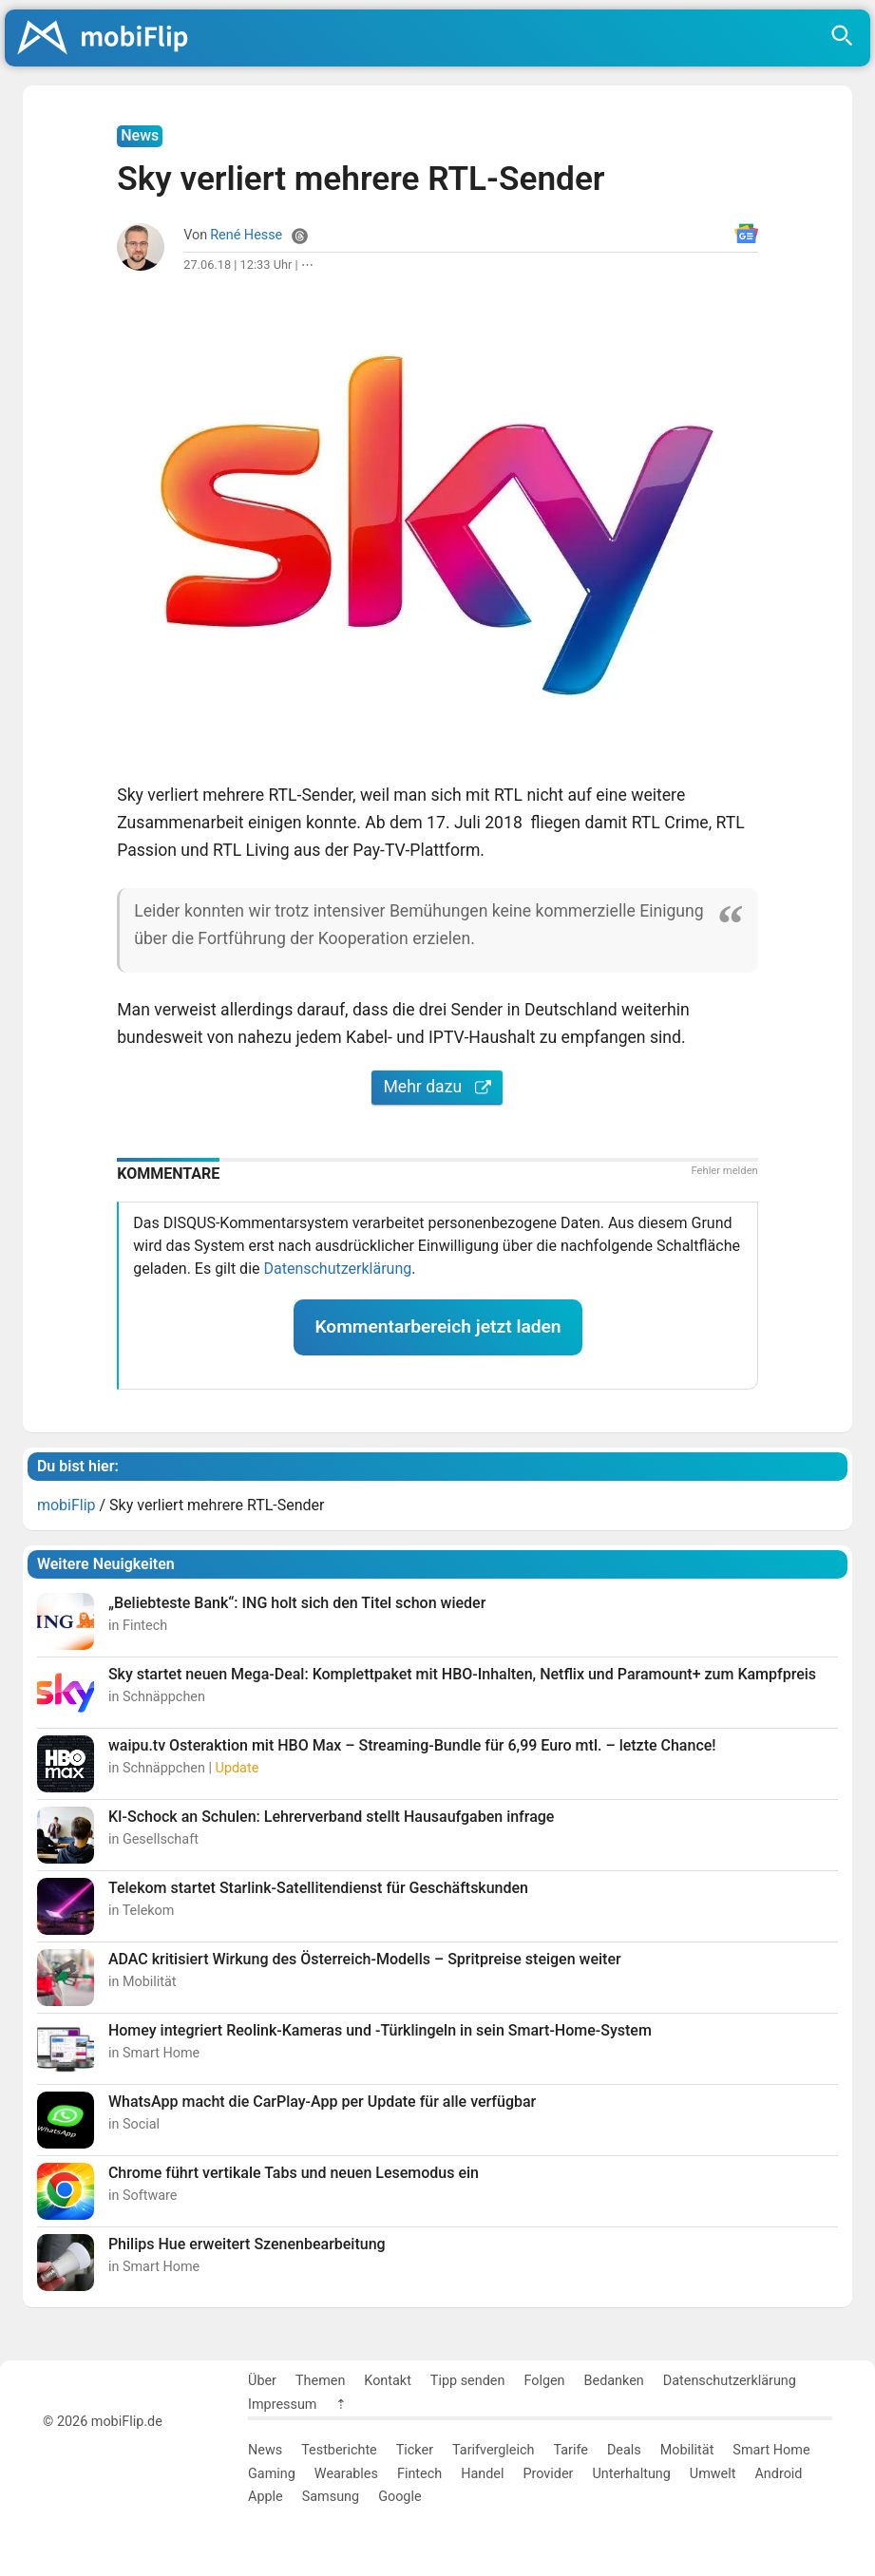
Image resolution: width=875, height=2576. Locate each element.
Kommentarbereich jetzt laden (437, 1326)
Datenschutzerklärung (337, 1269)
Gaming (271, 2474)
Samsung (330, 2497)
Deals (624, 2450)
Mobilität (687, 2450)
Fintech (419, 2474)
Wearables (346, 2474)
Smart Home (770, 2450)
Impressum (282, 2404)
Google (399, 2497)
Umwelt (713, 2474)
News (265, 2450)
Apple (265, 2497)
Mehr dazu (437, 1086)
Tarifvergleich (493, 2450)
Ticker (414, 2450)
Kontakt (387, 2381)
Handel (482, 2474)
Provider (548, 2474)
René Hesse (246, 235)
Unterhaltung (631, 2474)
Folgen (543, 2381)
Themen (320, 2381)
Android (778, 2474)
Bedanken (614, 2381)
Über (262, 2381)
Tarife (570, 2450)
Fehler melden (724, 1171)
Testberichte (339, 2450)
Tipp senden (467, 2381)
